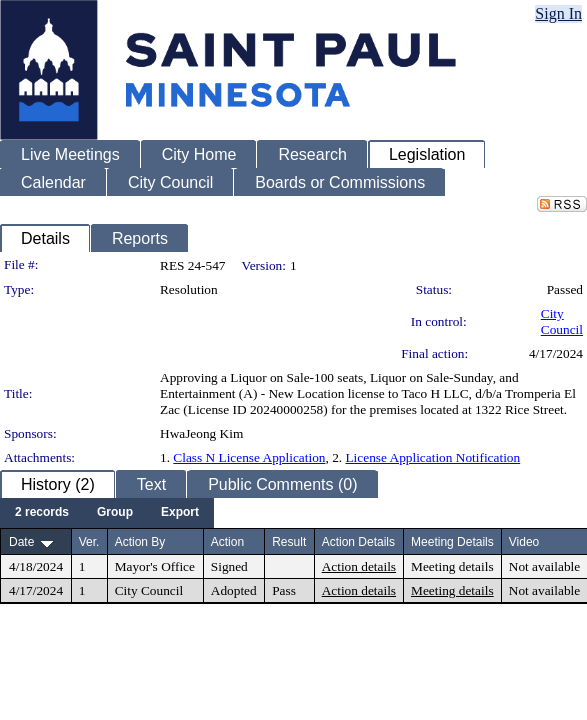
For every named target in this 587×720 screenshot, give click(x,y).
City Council (562, 321)
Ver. (89, 542)
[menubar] (107, 513)
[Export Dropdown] (180, 513)
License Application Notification (432, 457)
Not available (544, 566)
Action (227, 542)
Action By (140, 542)
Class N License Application (249, 457)
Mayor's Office (155, 566)
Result (289, 542)
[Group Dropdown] (115, 513)
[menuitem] (42, 513)
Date (21, 542)
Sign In (558, 13)
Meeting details (452, 566)
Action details (359, 566)
